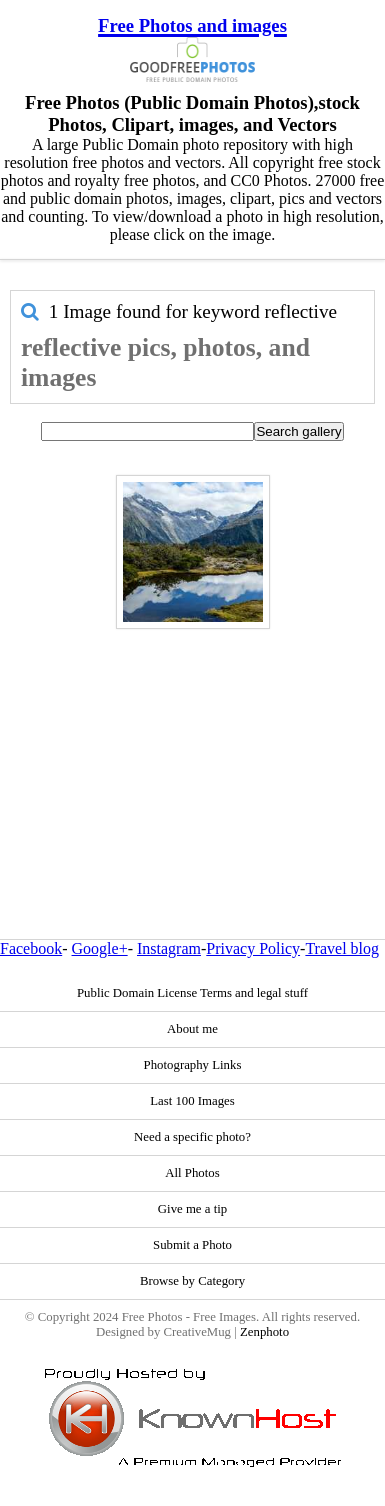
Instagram (169, 948)
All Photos (192, 1173)
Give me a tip (192, 1209)
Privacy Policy (253, 948)
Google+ (100, 948)
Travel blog (342, 948)
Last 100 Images (192, 1101)
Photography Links (193, 1065)
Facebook (31, 948)
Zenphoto (264, 1332)
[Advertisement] (187, 741)
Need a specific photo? (192, 1137)
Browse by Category (192, 1281)
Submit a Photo (192, 1245)
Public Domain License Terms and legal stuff (192, 993)
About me (192, 1029)
